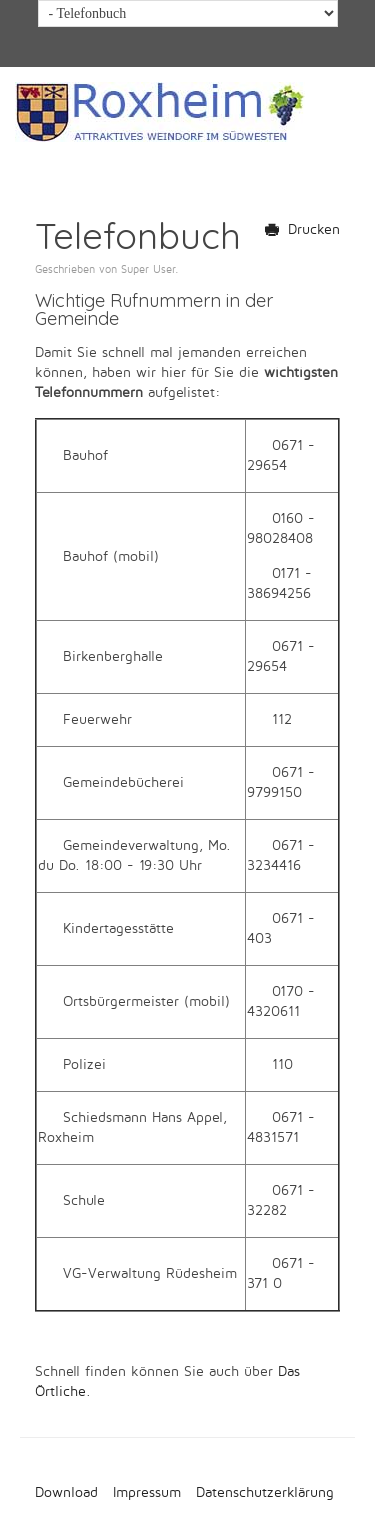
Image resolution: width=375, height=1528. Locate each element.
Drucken (302, 229)
